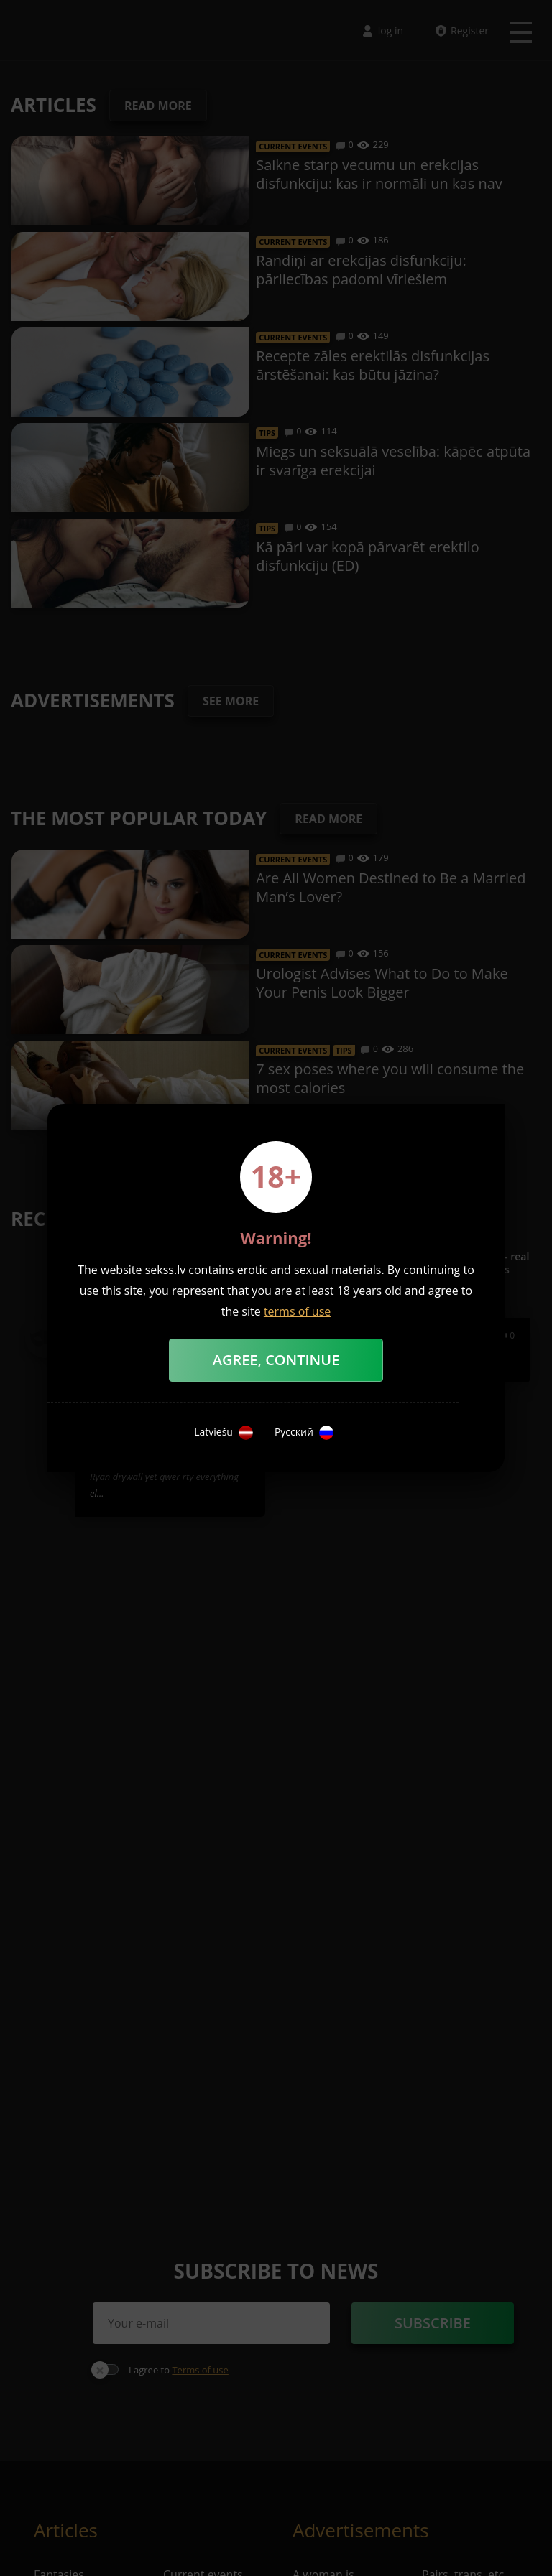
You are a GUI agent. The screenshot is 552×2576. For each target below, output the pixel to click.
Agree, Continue (276, 1360)
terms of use (297, 1311)
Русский (304, 1433)
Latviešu (223, 1433)
